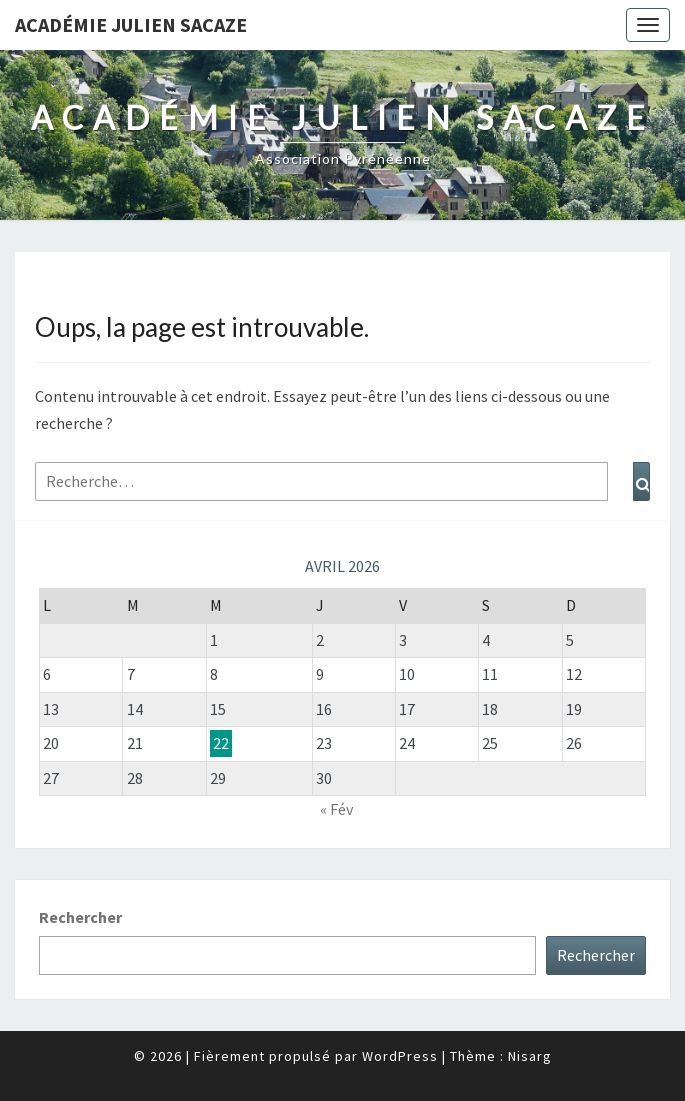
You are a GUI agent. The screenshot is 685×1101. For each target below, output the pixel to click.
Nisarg (530, 1056)
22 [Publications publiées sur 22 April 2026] (221, 743)
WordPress (400, 1056)
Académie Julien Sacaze (131, 24)
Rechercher (80, 917)
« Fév (336, 809)
